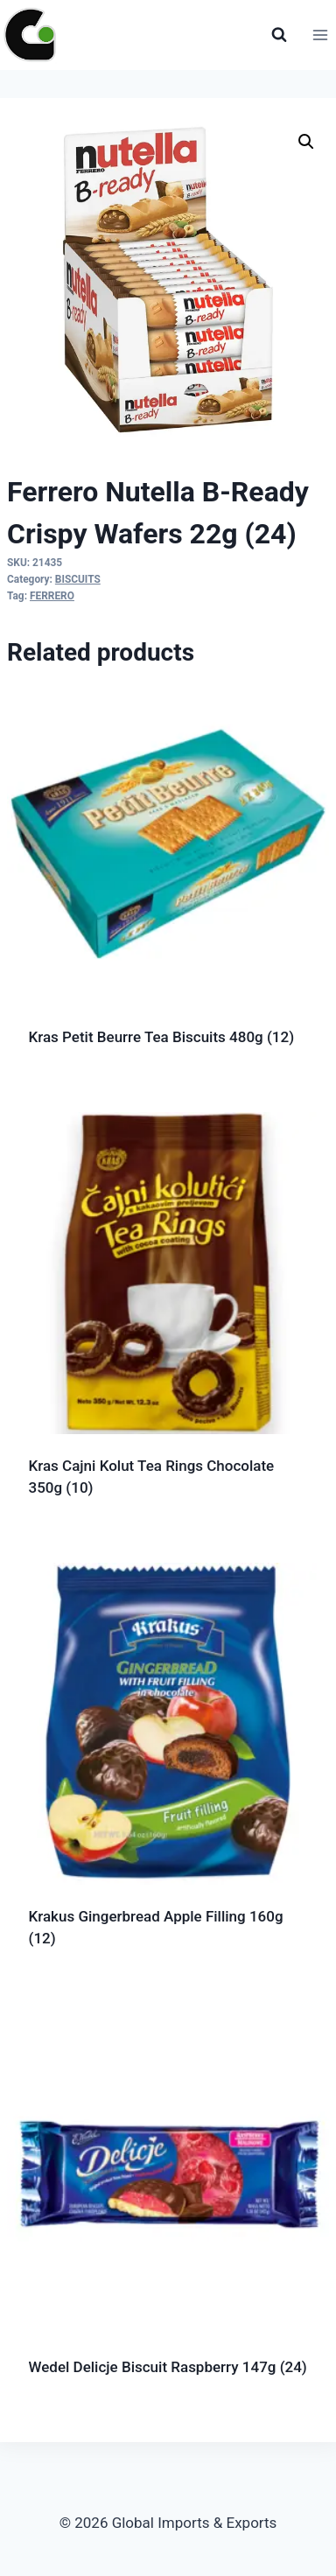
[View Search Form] (279, 35)
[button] (306, 142)
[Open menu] (320, 34)
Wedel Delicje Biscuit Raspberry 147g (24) (168, 2367)
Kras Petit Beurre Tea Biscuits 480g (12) (162, 1037)
